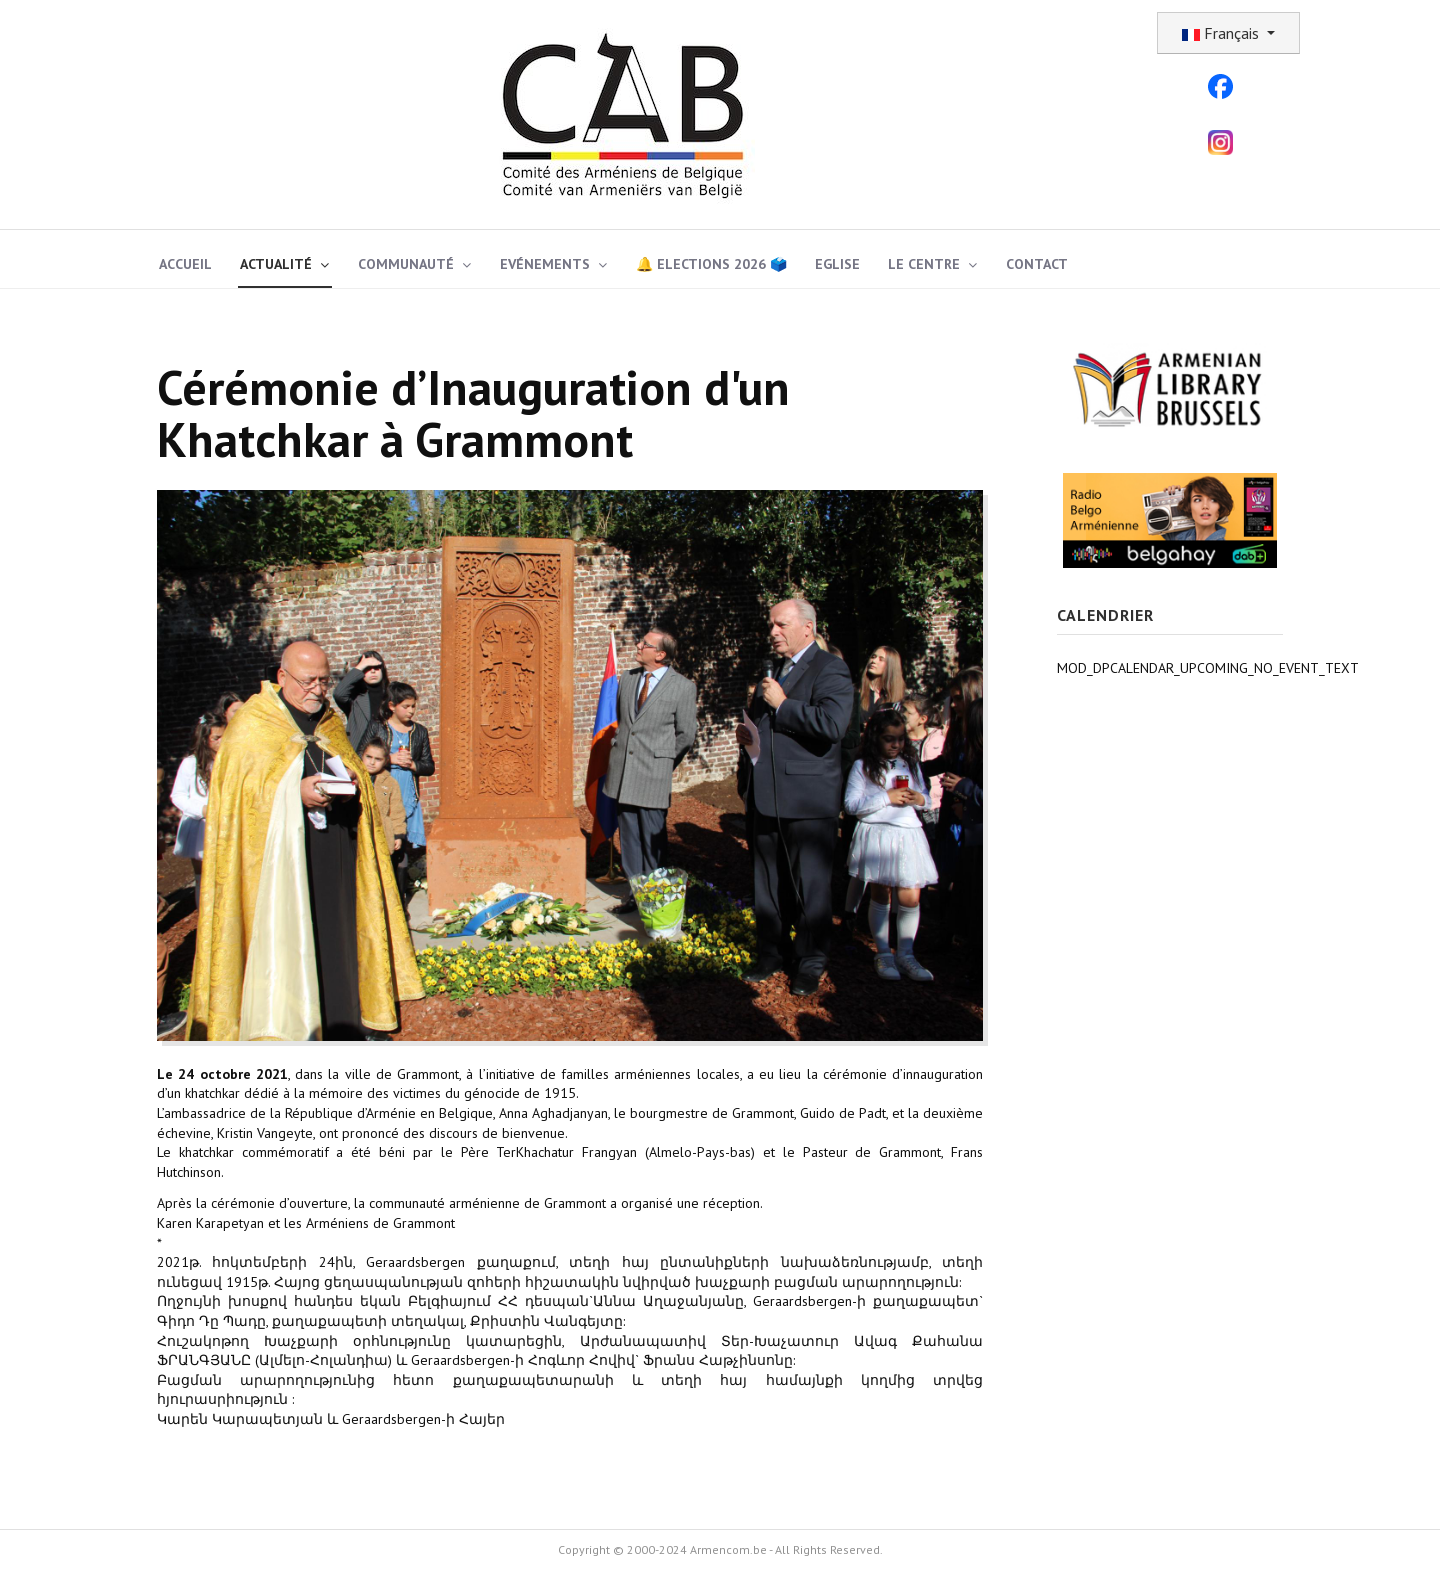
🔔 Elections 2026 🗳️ (711, 264)
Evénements (545, 264)
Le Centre (924, 264)
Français (1222, 33)
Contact (1037, 264)
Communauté (406, 264)
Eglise (837, 264)
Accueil (185, 264)
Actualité (276, 264)
